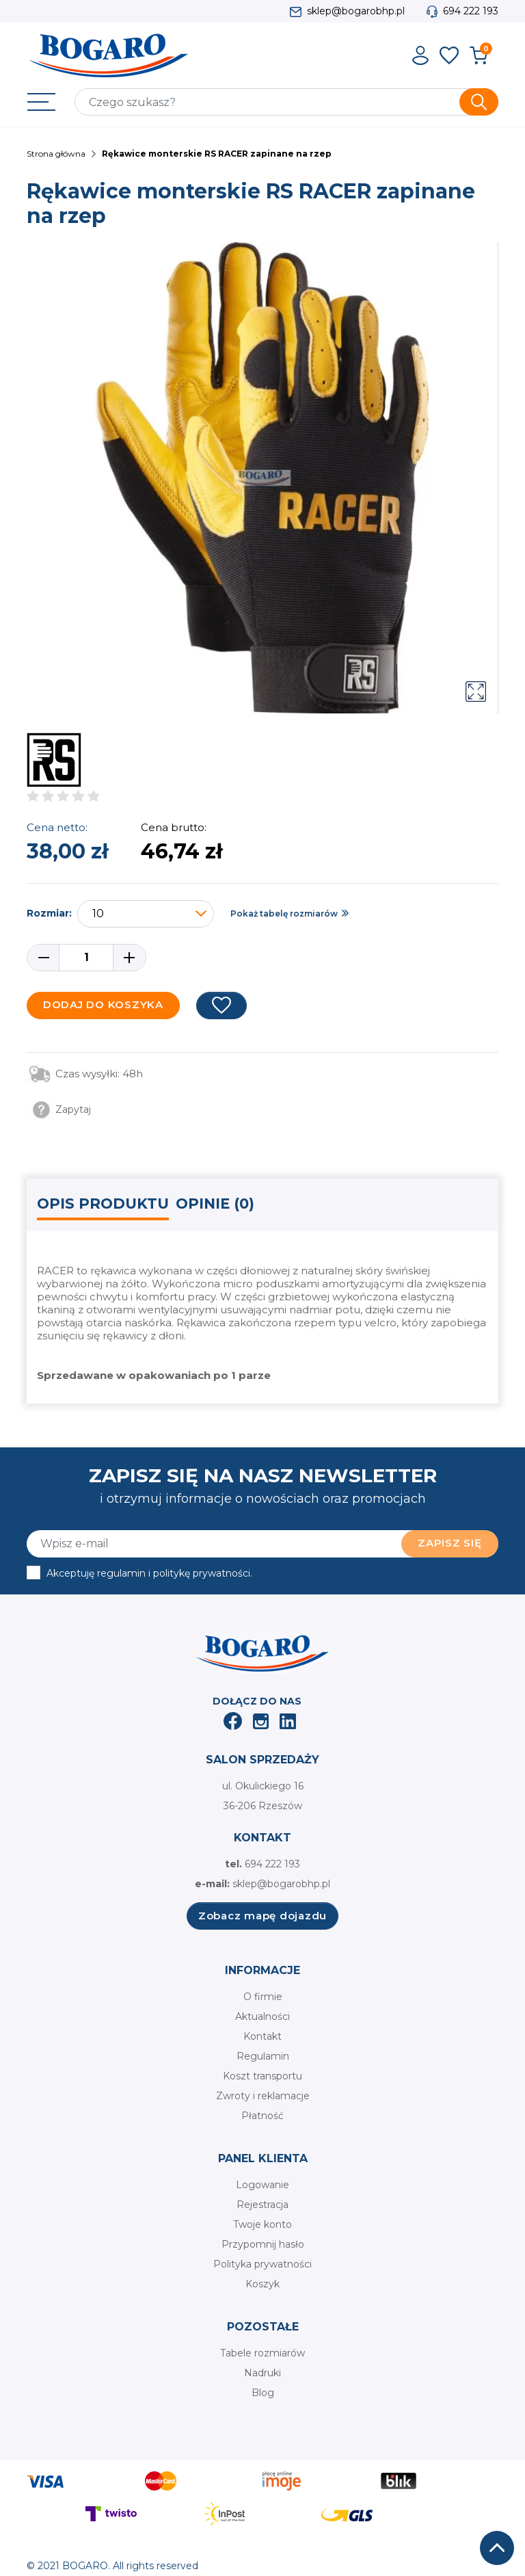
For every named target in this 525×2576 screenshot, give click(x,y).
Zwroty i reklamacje (263, 2096)
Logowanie (262, 2185)
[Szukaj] (286, 102)
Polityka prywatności (262, 2264)
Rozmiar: (49, 913)
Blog (263, 2393)
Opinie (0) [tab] (215, 1203)
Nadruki (262, 2373)
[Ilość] (86, 958)
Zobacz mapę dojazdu (262, 1915)
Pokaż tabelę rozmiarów (284, 913)
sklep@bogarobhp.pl (356, 11)
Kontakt (262, 2036)
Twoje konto (262, 2224)
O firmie (262, 1996)
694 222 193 (470, 11)
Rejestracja (262, 2204)
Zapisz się (450, 1542)
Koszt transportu (262, 2076)
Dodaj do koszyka (103, 1004)
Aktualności (262, 2016)
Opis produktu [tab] (103, 1203)
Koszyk (262, 2284)
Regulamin (263, 2056)
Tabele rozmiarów (262, 2353)
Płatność (262, 2116)
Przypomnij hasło (262, 2244)
